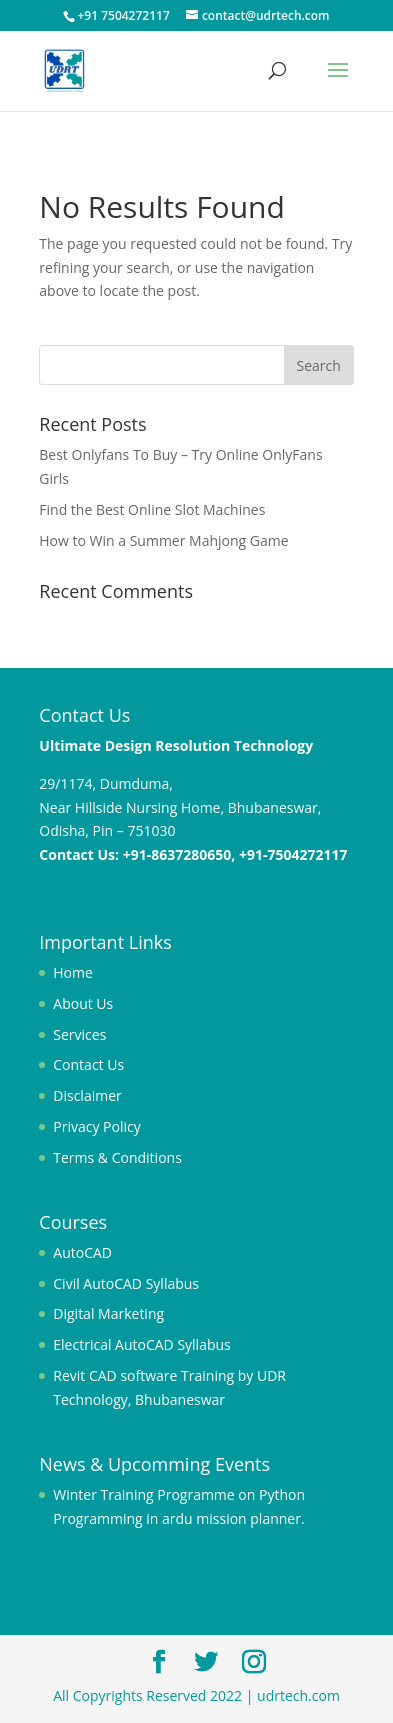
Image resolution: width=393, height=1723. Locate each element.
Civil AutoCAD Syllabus (126, 1283)
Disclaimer (87, 1095)
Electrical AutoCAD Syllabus (141, 1344)
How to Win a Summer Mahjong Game (163, 540)
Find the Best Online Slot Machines (152, 509)
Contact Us (88, 1064)
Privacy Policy (96, 1126)
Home (73, 972)
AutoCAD (82, 1252)
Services (79, 1034)
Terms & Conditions (117, 1157)
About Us (83, 1003)
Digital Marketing (108, 1313)
